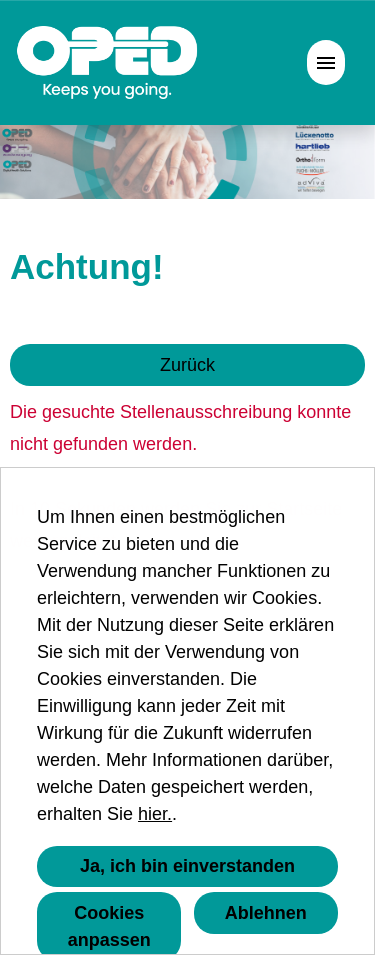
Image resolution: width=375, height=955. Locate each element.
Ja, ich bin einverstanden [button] (187, 866)
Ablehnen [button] (266, 913)
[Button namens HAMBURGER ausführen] (326, 62)
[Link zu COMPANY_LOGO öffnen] (107, 62)
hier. (155, 814)
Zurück (187, 365)
